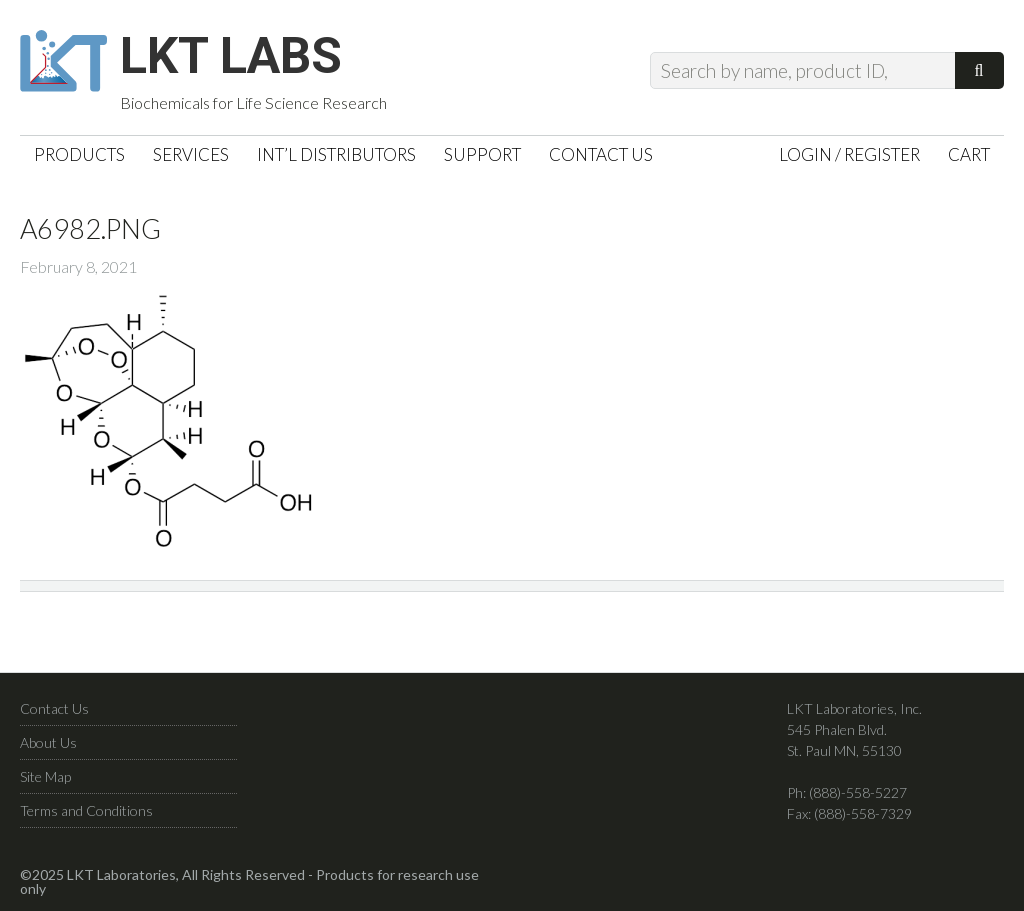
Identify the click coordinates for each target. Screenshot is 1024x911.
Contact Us (54, 708)
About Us (48, 742)
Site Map (45, 776)
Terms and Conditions (86, 810)
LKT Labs (231, 56)
